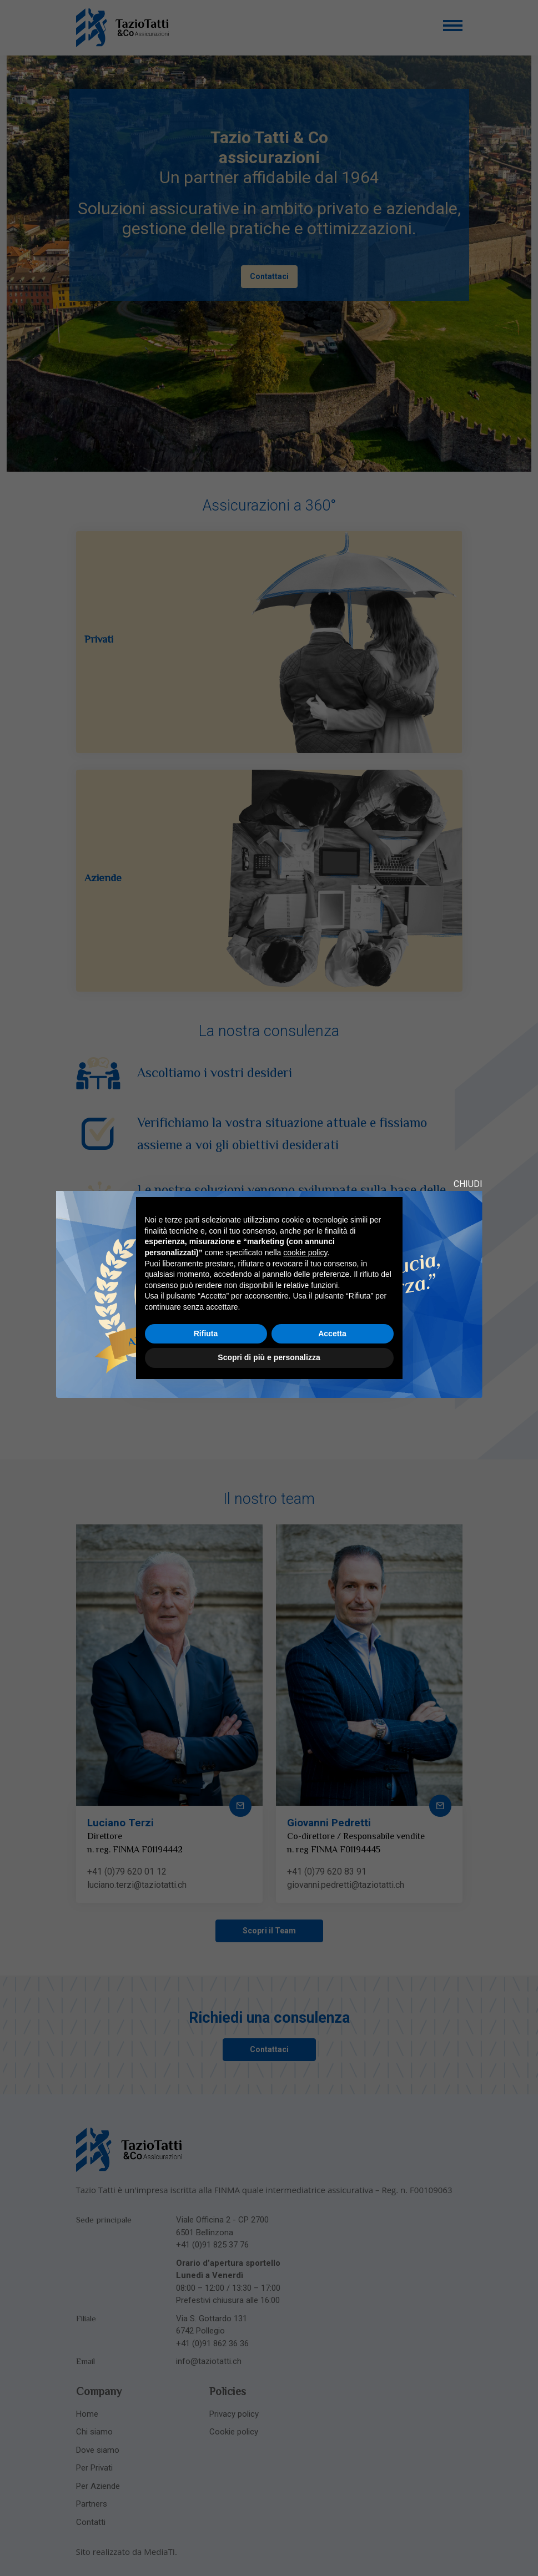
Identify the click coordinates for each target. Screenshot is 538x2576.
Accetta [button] (332, 1333)
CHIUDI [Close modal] (468, 1184)
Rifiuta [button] (206, 1333)
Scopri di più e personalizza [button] (269, 1357)
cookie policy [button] (305, 1252)
